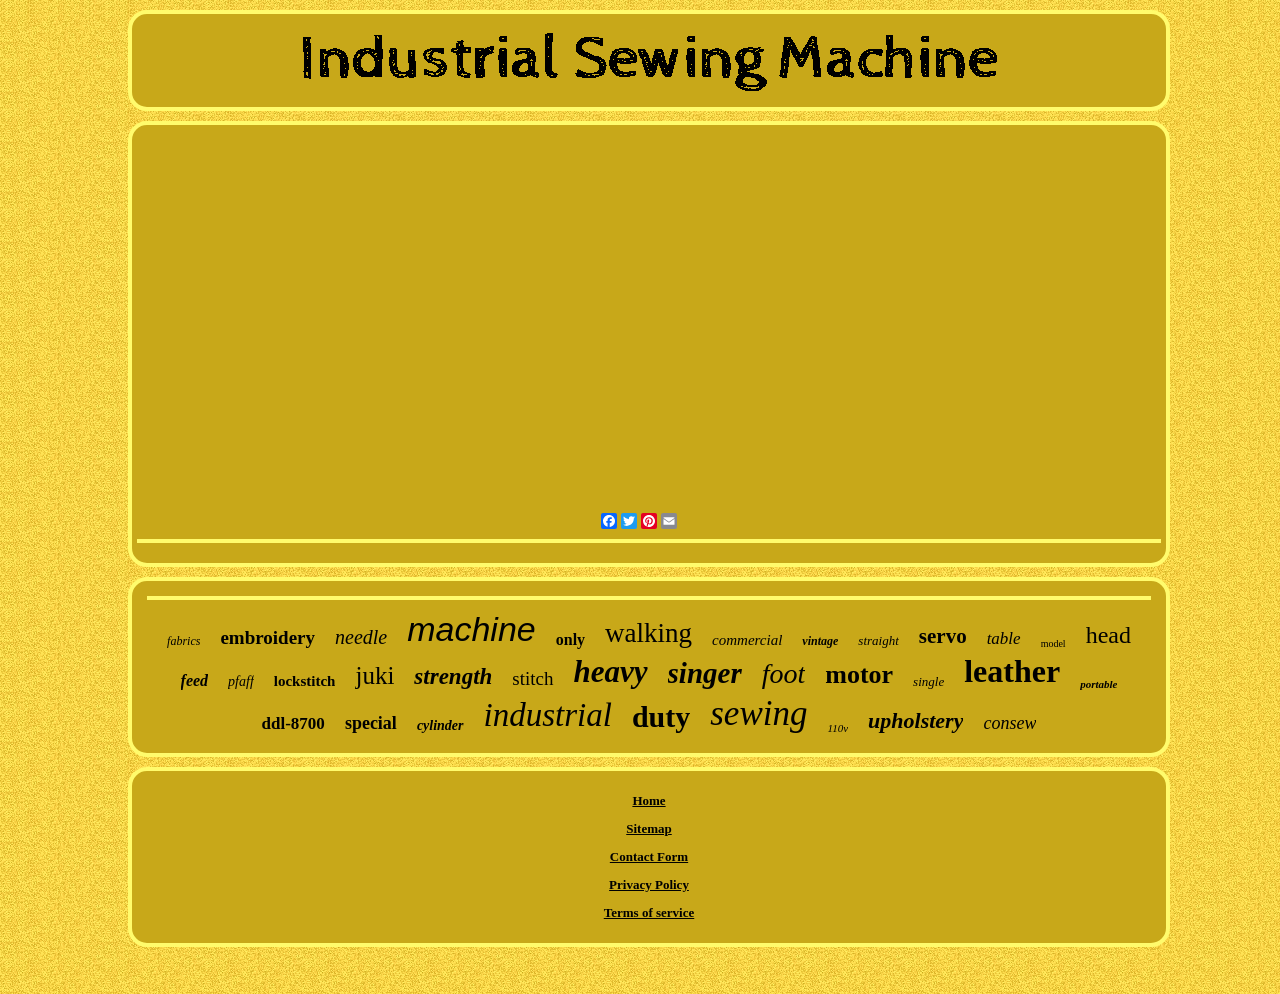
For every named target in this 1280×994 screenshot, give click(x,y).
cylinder (440, 725)
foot (784, 673)
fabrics (183, 641)
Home (648, 800)
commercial (747, 640)
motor (859, 674)
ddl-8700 (293, 723)
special (371, 723)
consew (1009, 723)
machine (471, 629)
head (1108, 635)
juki (374, 675)
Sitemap (649, 828)
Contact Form (649, 856)
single (928, 681)
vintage (820, 641)
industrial (548, 715)
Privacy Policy (649, 884)
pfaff (241, 681)
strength (453, 676)
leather (1012, 671)
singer (705, 673)
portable (1098, 684)
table (1004, 638)
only (570, 639)
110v (837, 728)
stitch (532, 678)
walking (648, 633)
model (1053, 643)
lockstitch (305, 681)
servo (943, 636)
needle (361, 637)
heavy (611, 671)
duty (661, 716)
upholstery (915, 720)
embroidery (267, 637)
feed (195, 680)
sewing (758, 713)
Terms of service (649, 912)
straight (878, 640)
